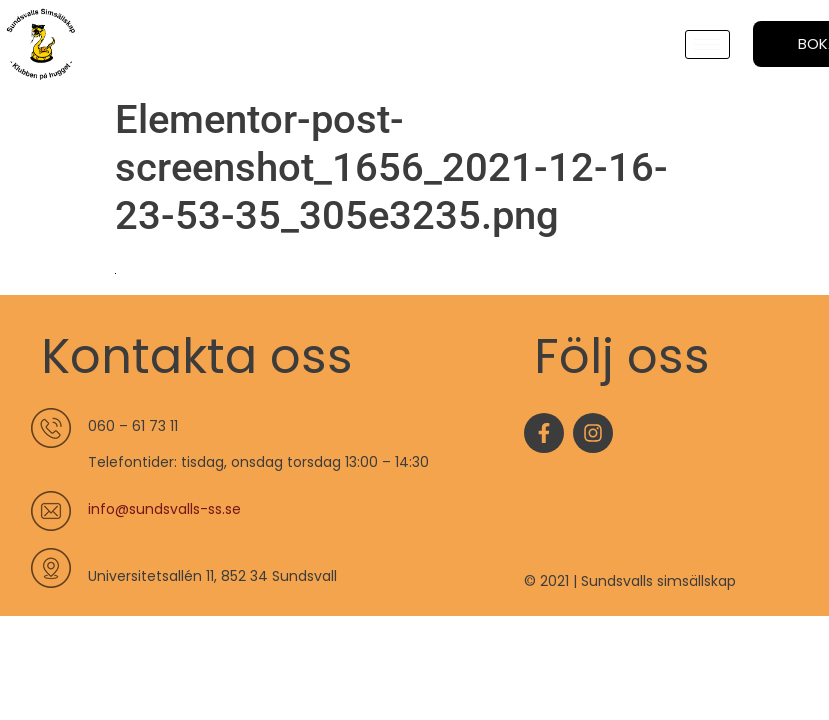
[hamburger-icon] (707, 44)
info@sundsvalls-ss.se (164, 509)
